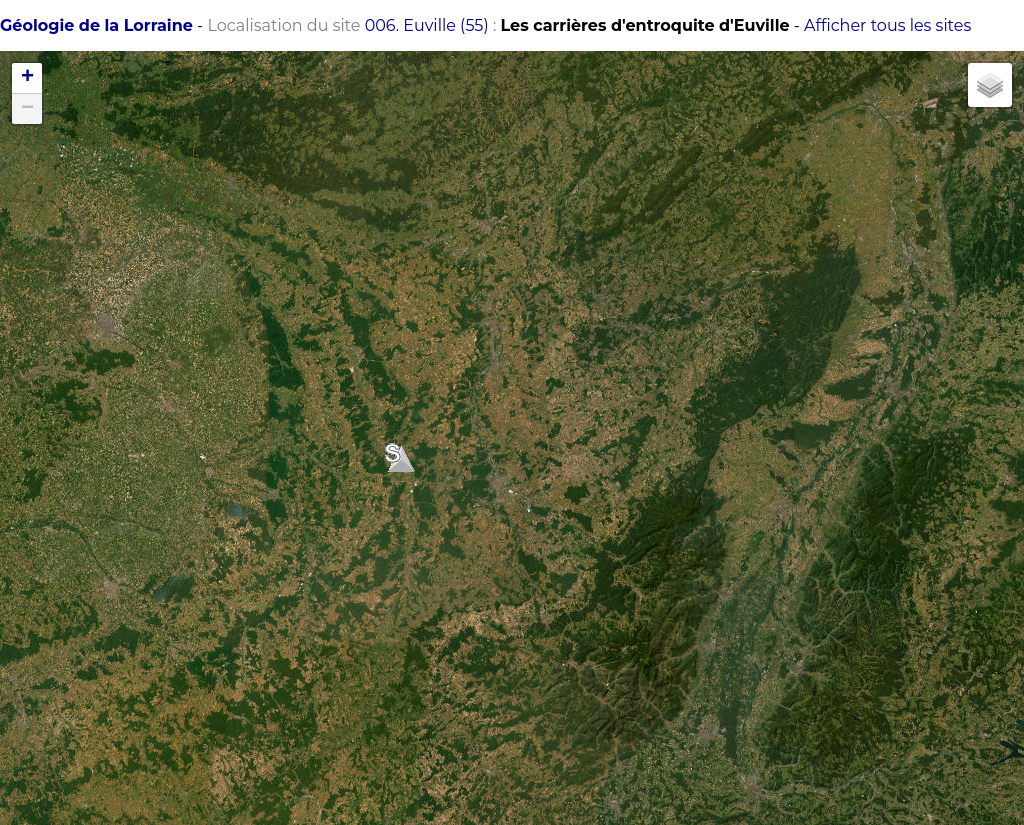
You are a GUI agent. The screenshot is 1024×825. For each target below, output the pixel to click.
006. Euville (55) (427, 25)
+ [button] (27, 78)
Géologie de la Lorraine (96, 25)
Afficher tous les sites (887, 25)
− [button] (27, 109)
